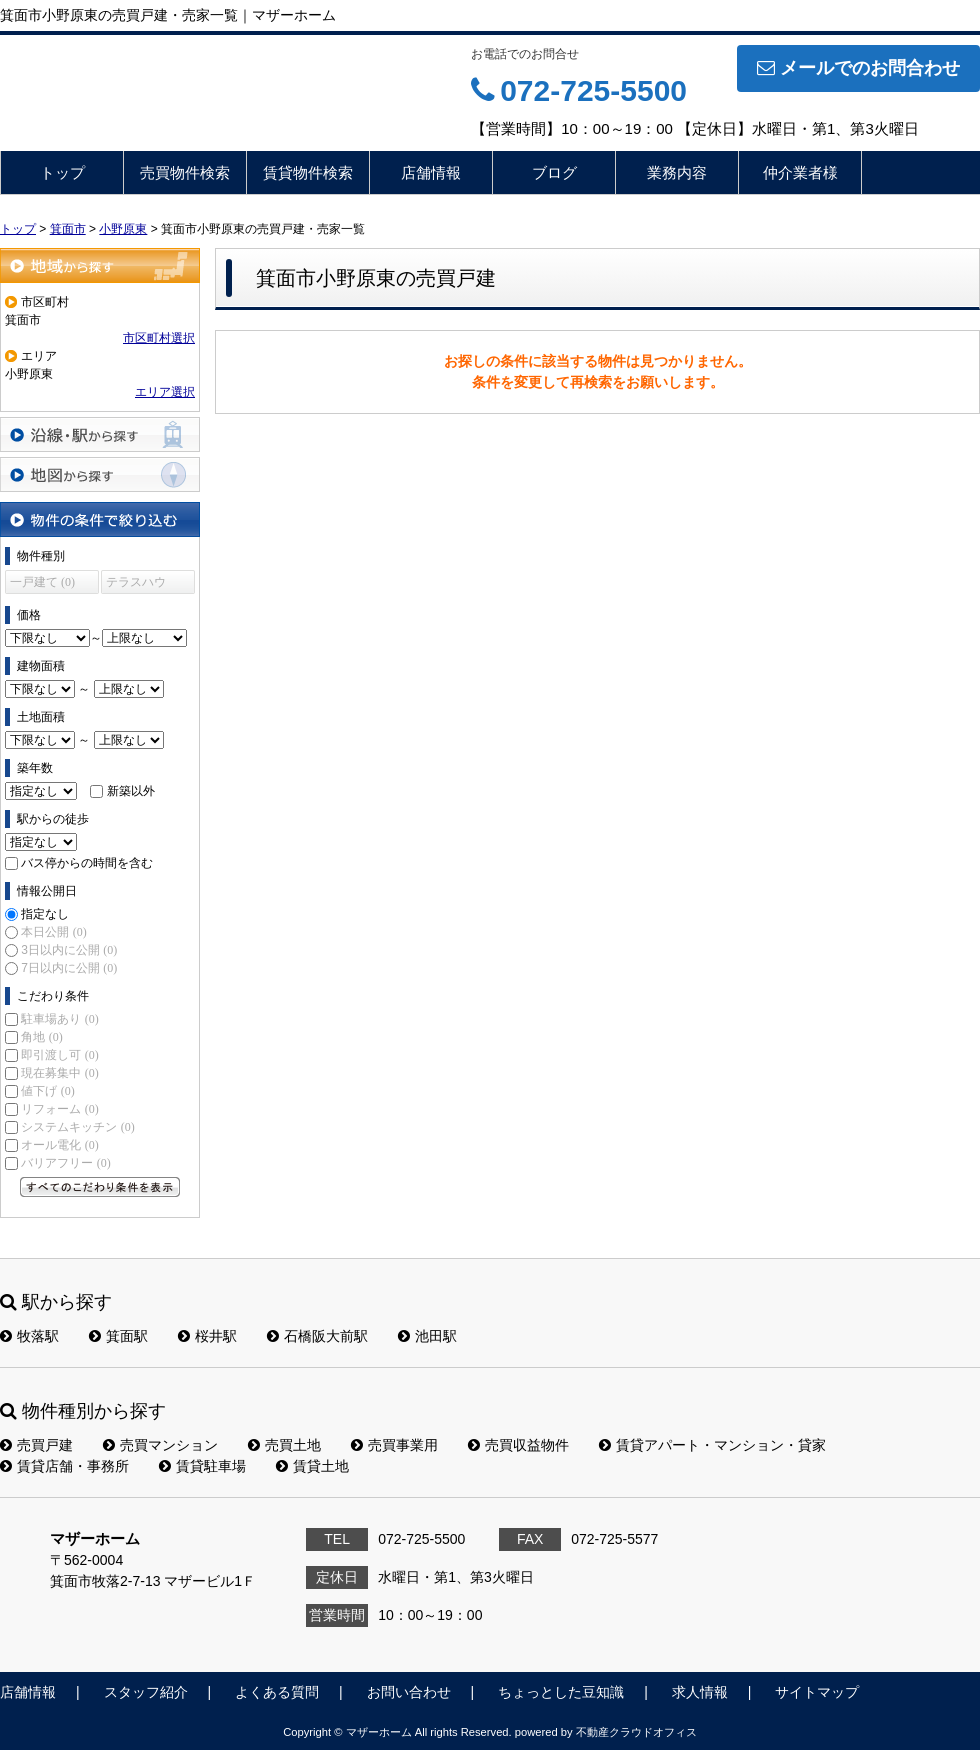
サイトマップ (817, 1692)
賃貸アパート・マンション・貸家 (712, 1445)
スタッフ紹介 (146, 1692)
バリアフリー (65, 1163)
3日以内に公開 (69, 950)
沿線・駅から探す (100, 434)
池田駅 (427, 1336)
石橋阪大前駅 (317, 1336)
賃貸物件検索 (308, 172)
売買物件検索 (185, 172)
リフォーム (59, 1109)
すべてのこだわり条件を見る (100, 1187)
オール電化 (59, 1145)
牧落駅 (29, 1336)
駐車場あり (59, 1019)
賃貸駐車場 (202, 1466)
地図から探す (100, 474)
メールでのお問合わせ (858, 68)
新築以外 (131, 791)
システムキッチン (77, 1127)
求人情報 (700, 1692)
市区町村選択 (159, 338)
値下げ (47, 1091)
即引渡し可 (59, 1055)
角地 (41, 1037)
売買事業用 (394, 1445)
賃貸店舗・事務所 (64, 1466)
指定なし (45, 914)
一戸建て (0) (42, 582)
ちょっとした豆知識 (561, 1692)
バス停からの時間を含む (87, 863)
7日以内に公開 (69, 968)
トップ (62, 172)
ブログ (554, 172)
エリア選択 (165, 392)
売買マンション (160, 1445)
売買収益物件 (518, 1445)
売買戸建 (36, 1445)
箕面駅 (118, 1336)
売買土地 (284, 1445)
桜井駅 (207, 1336)
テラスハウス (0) (136, 584)
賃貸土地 (312, 1466)
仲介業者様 (800, 172)
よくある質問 (277, 1692)
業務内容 (677, 172)
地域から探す (100, 265)
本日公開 (53, 932)
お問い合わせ (409, 1692)
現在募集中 (59, 1073)
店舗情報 (431, 172)
